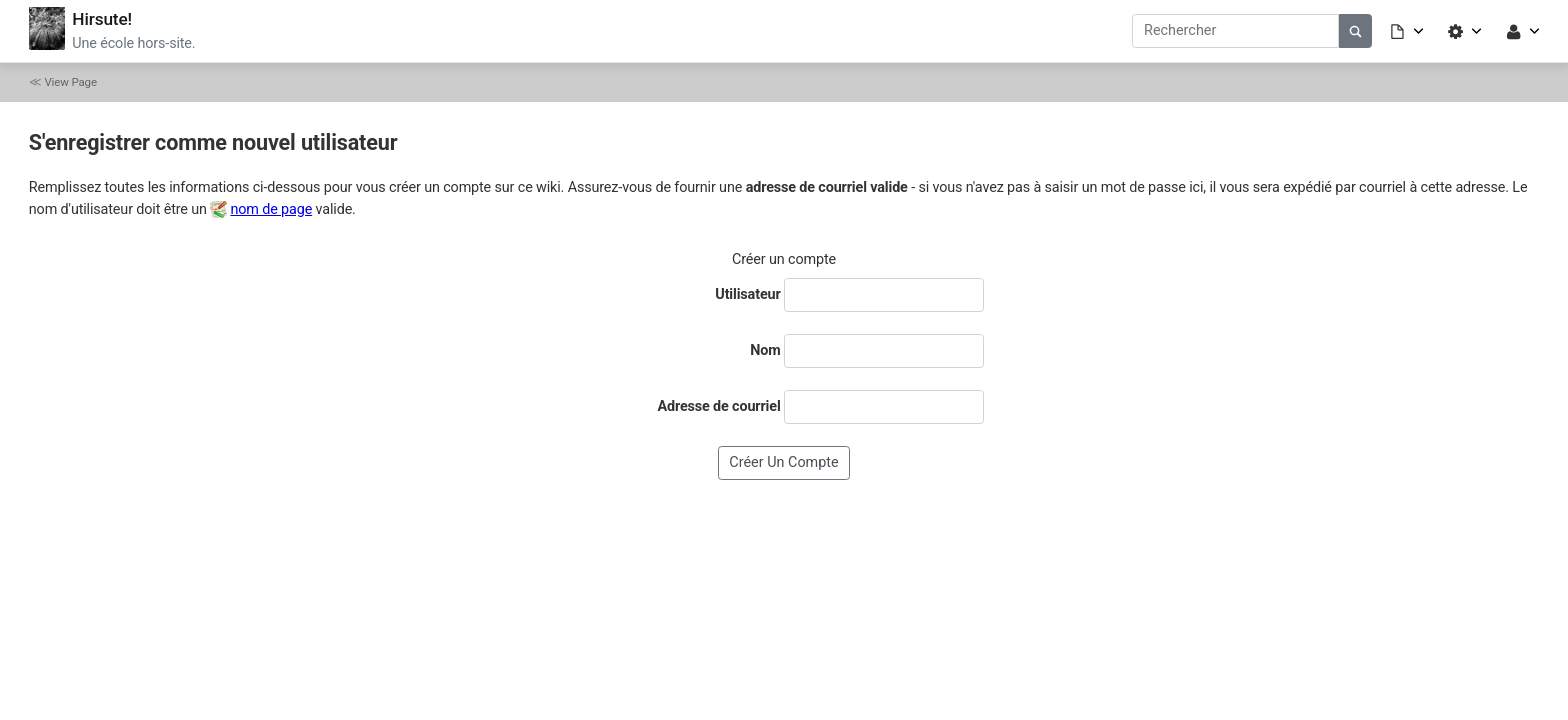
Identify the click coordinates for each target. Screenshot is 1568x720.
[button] (1408, 30)
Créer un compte (783, 462)
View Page (70, 82)
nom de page (271, 209)
